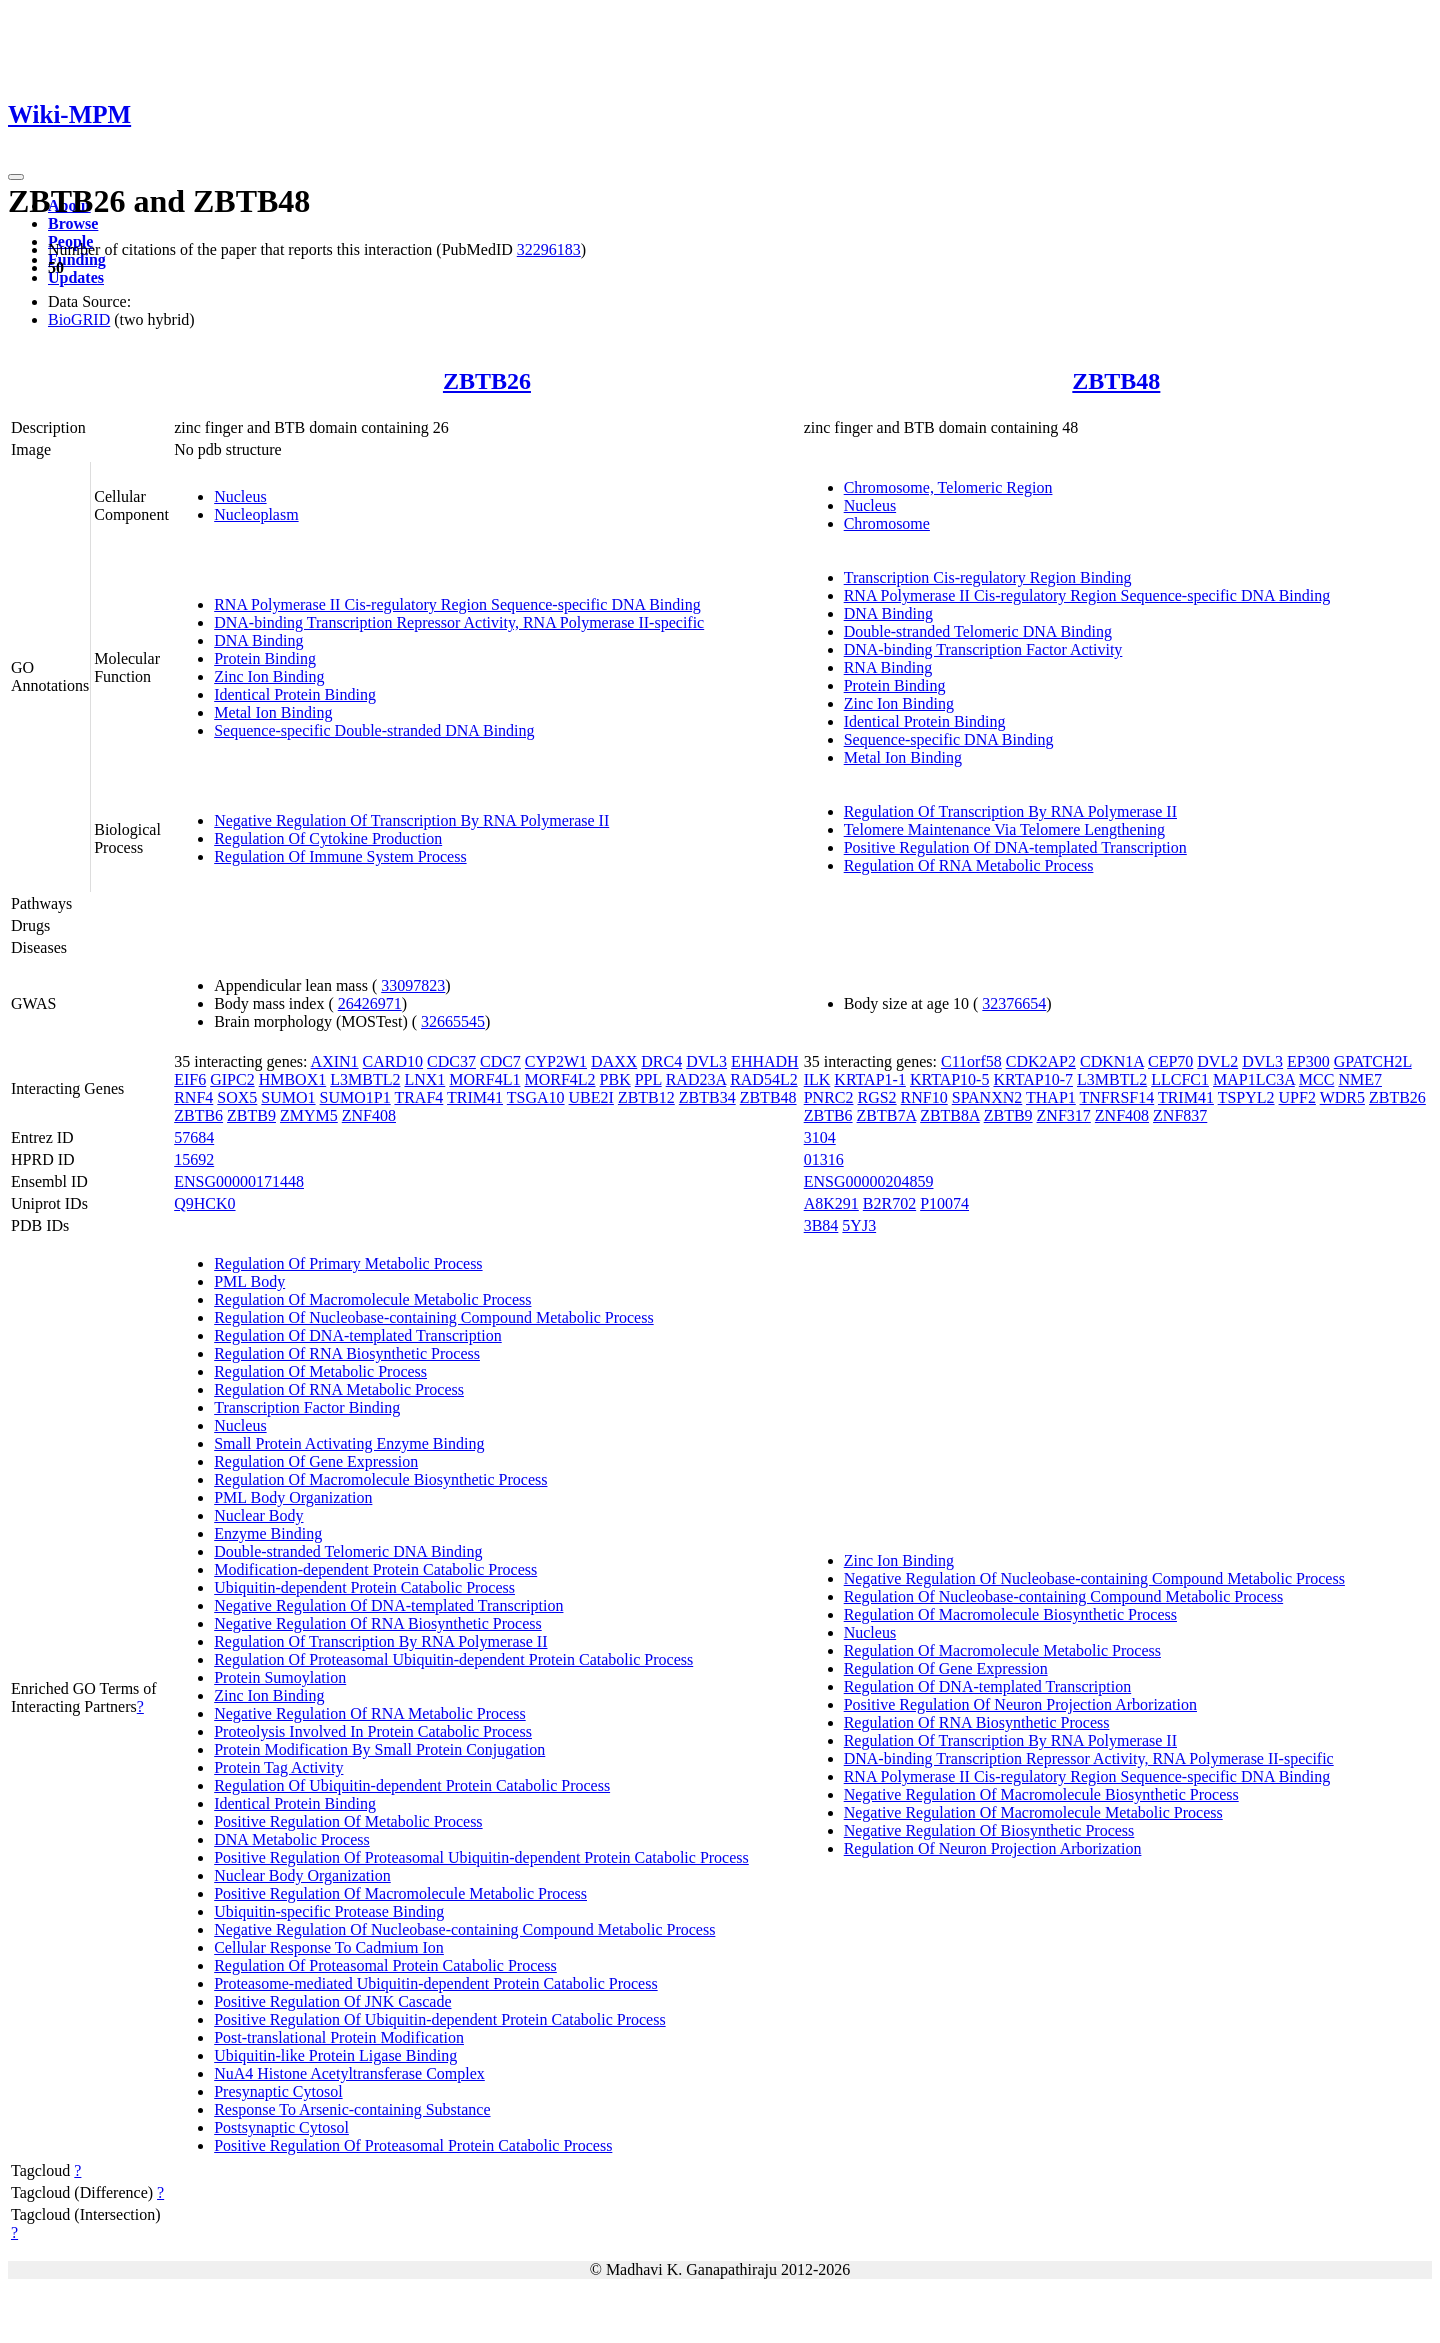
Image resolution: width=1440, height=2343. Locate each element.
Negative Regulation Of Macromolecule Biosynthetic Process (1041, 1794)
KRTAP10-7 (1033, 1079)
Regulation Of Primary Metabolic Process (348, 1263)
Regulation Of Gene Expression (316, 1461)
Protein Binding (265, 658)
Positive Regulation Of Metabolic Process (348, 1821)
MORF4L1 (484, 1079)
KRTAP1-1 (870, 1079)
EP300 (1308, 1061)
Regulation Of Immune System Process (340, 856)
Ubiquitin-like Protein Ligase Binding (335, 2055)
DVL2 (1217, 1061)
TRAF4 (418, 1097)
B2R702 (889, 1203)
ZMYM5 (309, 1115)
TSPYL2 (1246, 1097)
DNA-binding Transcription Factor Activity (983, 649)
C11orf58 (971, 1061)
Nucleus (240, 496)
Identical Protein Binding (295, 694)
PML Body (249, 1281)
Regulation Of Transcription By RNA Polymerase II (1010, 811)
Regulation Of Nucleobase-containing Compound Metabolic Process (433, 1317)
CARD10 (393, 1061)
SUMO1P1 (355, 1097)
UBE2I (591, 1097)
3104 (820, 1137)
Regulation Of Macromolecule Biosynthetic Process (380, 1479)
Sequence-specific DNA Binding (949, 739)
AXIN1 (335, 1061)
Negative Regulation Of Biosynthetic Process (989, 1830)
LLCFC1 (1180, 1079)
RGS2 (876, 1097)
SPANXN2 (987, 1097)
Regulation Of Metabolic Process (320, 1371)
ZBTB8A (950, 1115)
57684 (194, 1137)
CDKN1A (1112, 1061)
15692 (194, 1159)
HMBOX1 (293, 1079)
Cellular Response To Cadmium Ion (329, 1947)
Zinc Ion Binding (269, 676)
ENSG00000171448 (239, 1181)
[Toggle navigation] (16, 177)
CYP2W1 (556, 1061)
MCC (1317, 1079)
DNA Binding (258, 640)
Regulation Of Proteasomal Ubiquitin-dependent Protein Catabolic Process (453, 1659)
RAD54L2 (764, 1079)
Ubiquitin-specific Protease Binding (329, 1911)
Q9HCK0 (204, 1203)
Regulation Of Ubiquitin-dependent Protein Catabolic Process (412, 1785)
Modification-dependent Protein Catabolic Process (375, 1569)
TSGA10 (536, 1097)
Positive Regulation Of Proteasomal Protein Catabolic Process (413, 2145)
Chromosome (887, 523)
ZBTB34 (707, 1097)
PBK (615, 1079)
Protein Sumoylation (280, 1677)
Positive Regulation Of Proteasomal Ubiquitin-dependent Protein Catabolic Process (481, 1857)
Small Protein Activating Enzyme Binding (349, 1443)
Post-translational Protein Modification (339, 2037)
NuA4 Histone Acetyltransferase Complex (349, 2073)
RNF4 (193, 1097)
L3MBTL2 (365, 1079)
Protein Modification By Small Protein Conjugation (379, 1749)
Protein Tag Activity (278, 1767)
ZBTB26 (487, 381)
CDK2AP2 (1041, 1061)
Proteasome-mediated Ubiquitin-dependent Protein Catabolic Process (435, 1983)
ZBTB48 (1116, 381)
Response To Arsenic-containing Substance (352, 2109)
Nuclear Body (258, 1515)
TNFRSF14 (1117, 1097)
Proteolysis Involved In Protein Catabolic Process (373, 1731)
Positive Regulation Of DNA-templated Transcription (1015, 847)
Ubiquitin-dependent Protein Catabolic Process (364, 1587)
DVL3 (706, 1061)
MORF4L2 (559, 1079)
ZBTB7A (887, 1115)
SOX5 (237, 1097)
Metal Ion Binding (273, 712)
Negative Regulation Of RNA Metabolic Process (370, 1713)
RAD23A (696, 1079)
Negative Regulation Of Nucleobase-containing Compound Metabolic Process (464, 1929)
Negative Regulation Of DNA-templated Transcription (388, 1605)
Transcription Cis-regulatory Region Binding (988, 577)
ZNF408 (369, 1115)
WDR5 (1342, 1097)
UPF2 (1297, 1097)
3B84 (821, 1225)
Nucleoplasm (256, 514)
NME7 (1360, 1079)
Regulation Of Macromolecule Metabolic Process (372, 1299)
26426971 (370, 1003)
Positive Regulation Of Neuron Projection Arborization (1020, 1704)
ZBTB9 (251, 1115)
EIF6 (190, 1079)
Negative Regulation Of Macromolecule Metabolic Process (1033, 1812)
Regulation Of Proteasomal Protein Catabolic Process (385, 1965)
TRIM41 (475, 1097)
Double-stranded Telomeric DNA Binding (978, 631)
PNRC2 (829, 1097)
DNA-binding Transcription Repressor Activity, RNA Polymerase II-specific (459, 622)
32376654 (1014, 1003)
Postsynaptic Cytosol (281, 2127)
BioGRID (79, 319)
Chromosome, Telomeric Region (948, 487)
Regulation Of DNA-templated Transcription (358, 1335)
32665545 (453, 1021)
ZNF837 (1180, 1115)
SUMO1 (288, 1097)
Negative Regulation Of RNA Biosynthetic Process (378, 1623)
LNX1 (424, 1079)
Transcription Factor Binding (307, 1407)
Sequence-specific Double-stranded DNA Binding (374, 730)
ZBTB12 (646, 1097)
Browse (73, 223)
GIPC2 (232, 1079)
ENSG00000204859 (869, 1181)
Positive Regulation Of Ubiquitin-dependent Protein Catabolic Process (439, 2019)
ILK (817, 1079)
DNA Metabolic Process (292, 1839)
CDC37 (451, 1061)
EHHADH (765, 1061)
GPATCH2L (1373, 1061)
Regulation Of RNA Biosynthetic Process (347, 1353)
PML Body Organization (293, 1497)
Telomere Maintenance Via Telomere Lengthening (1004, 829)
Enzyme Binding (268, 1533)
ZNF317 (1064, 1115)
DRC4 (661, 1061)
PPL (648, 1079)
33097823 (413, 985)
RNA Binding (888, 667)
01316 (824, 1159)
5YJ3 (859, 1225)
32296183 (549, 249)
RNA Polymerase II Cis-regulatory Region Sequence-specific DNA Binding (457, 604)
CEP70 (1170, 1061)
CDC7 (500, 1061)
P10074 (944, 1203)
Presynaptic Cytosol (278, 2091)
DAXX (614, 1061)
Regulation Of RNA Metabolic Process (969, 865)
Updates (76, 277)
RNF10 (924, 1097)
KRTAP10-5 (950, 1079)
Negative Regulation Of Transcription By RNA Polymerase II (411, 820)
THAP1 (1051, 1097)
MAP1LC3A (1254, 1079)
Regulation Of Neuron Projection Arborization (993, 1848)
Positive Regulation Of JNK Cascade (332, 2001)
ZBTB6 (198, 1115)
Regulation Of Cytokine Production (328, 838)
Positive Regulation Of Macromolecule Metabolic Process (400, 1893)
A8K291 (831, 1203)
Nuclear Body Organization (302, 1875)
